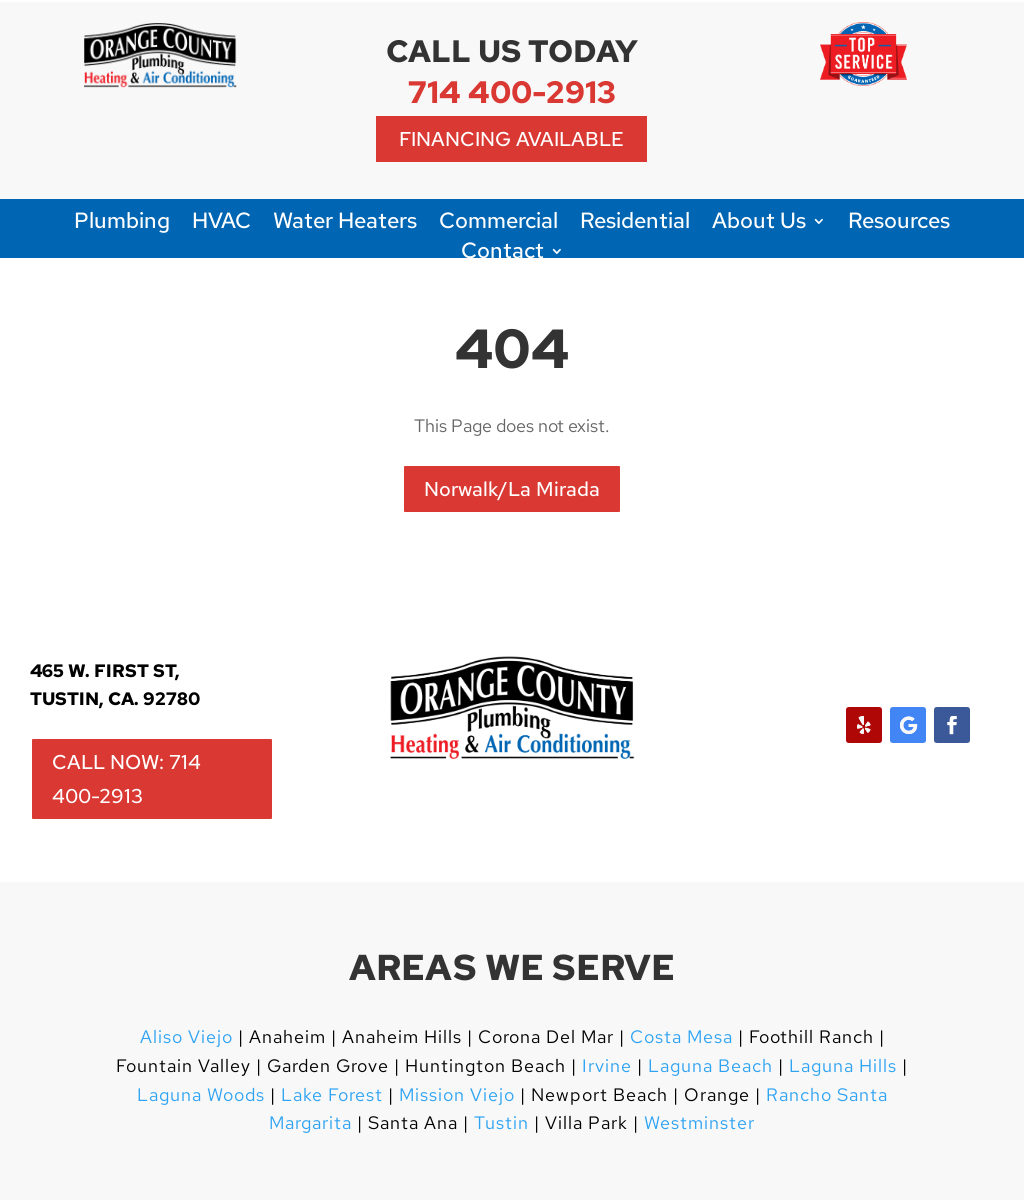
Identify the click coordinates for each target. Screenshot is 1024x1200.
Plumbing (122, 224)
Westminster (699, 1122)
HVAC (221, 224)
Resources (899, 224)
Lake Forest (332, 1094)
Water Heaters (345, 224)
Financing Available (511, 139)
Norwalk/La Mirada (512, 489)
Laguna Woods (201, 1094)
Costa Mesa (681, 1036)
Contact (502, 254)
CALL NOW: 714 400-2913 (126, 779)
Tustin (501, 1122)
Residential (635, 224)
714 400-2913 (512, 91)
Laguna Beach (713, 1065)
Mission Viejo (457, 1094)
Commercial (498, 224)
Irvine (604, 1065)
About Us (759, 224)
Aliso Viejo (186, 1036)
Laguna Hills (843, 1065)
